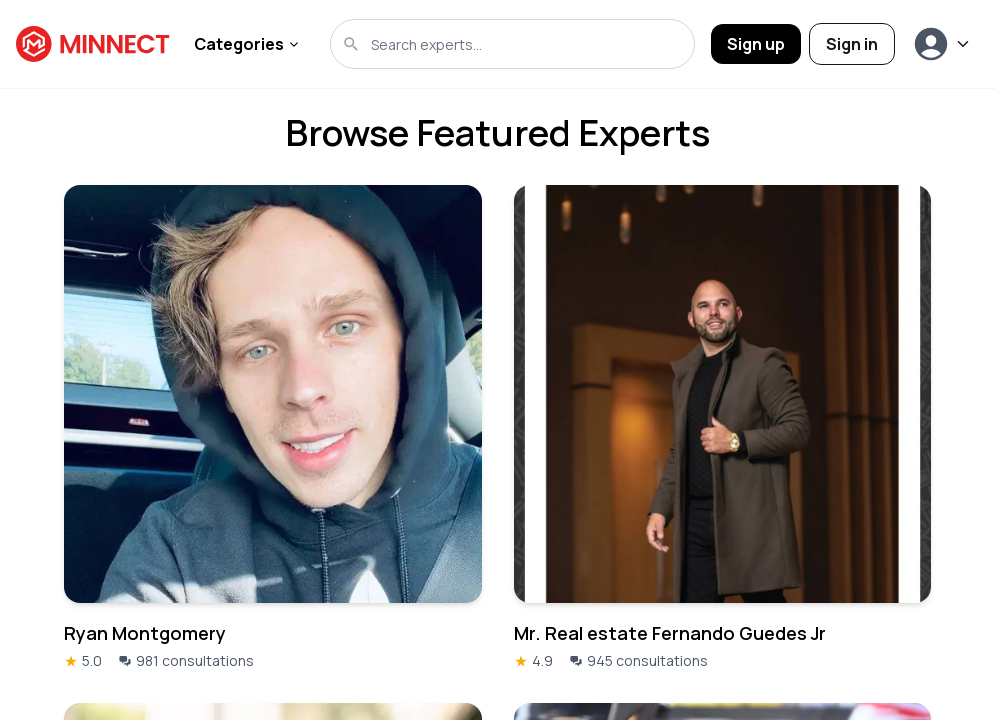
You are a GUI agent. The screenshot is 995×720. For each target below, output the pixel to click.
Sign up (756, 44)
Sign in (852, 44)
